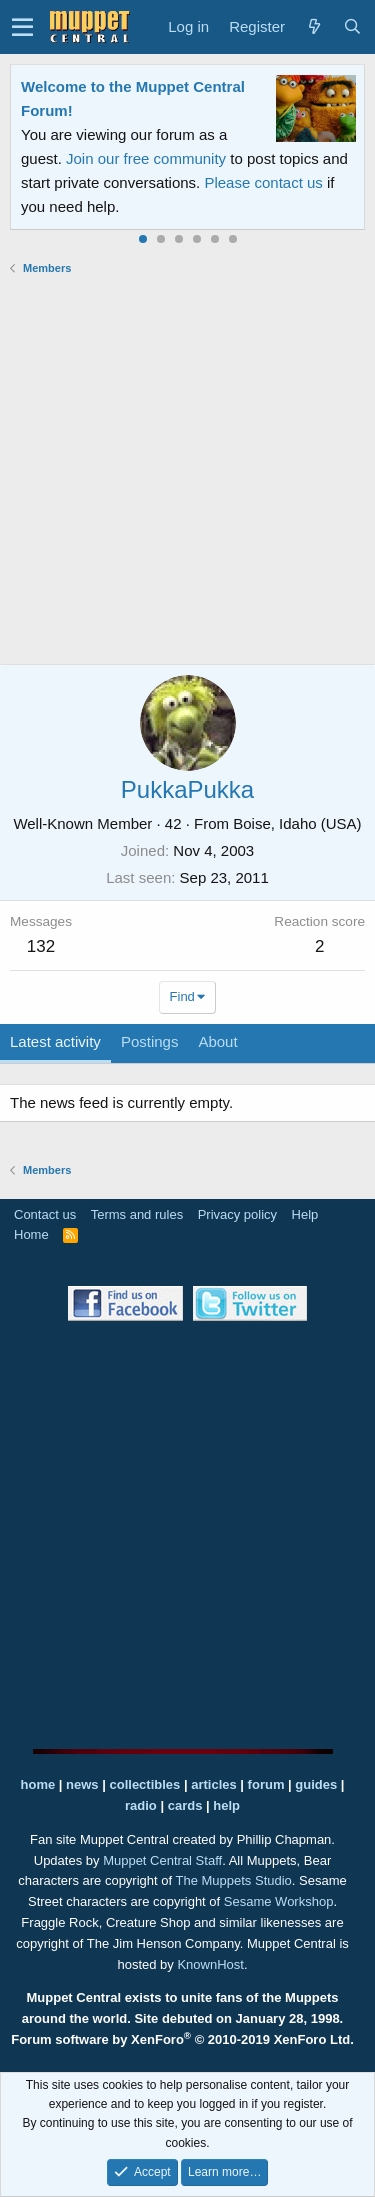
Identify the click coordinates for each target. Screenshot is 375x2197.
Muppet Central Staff (162, 1860)
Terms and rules (137, 1214)
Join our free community (146, 158)
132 (41, 946)
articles (215, 1784)
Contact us (45, 1214)
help (226, 1805)
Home (31, 1234)
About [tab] (217, 1041)
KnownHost (210, 1964)
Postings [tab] (150, 1041)
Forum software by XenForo (182, 2039)
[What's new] (314, 27)
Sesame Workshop (279, 1901)
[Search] (352, 27)
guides (316, 1784)
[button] (22, 27)
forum (266, 1784)
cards (185, 1805)
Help (305, 1214)
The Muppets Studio (234, 1880)
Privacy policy (237, 1214)
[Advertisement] (187, 469)
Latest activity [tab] (55, 1041)
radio (141, 1805)
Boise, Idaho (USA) (297, 823)
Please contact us (263, 182)
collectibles (144, 1784)
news (82, 1784)
